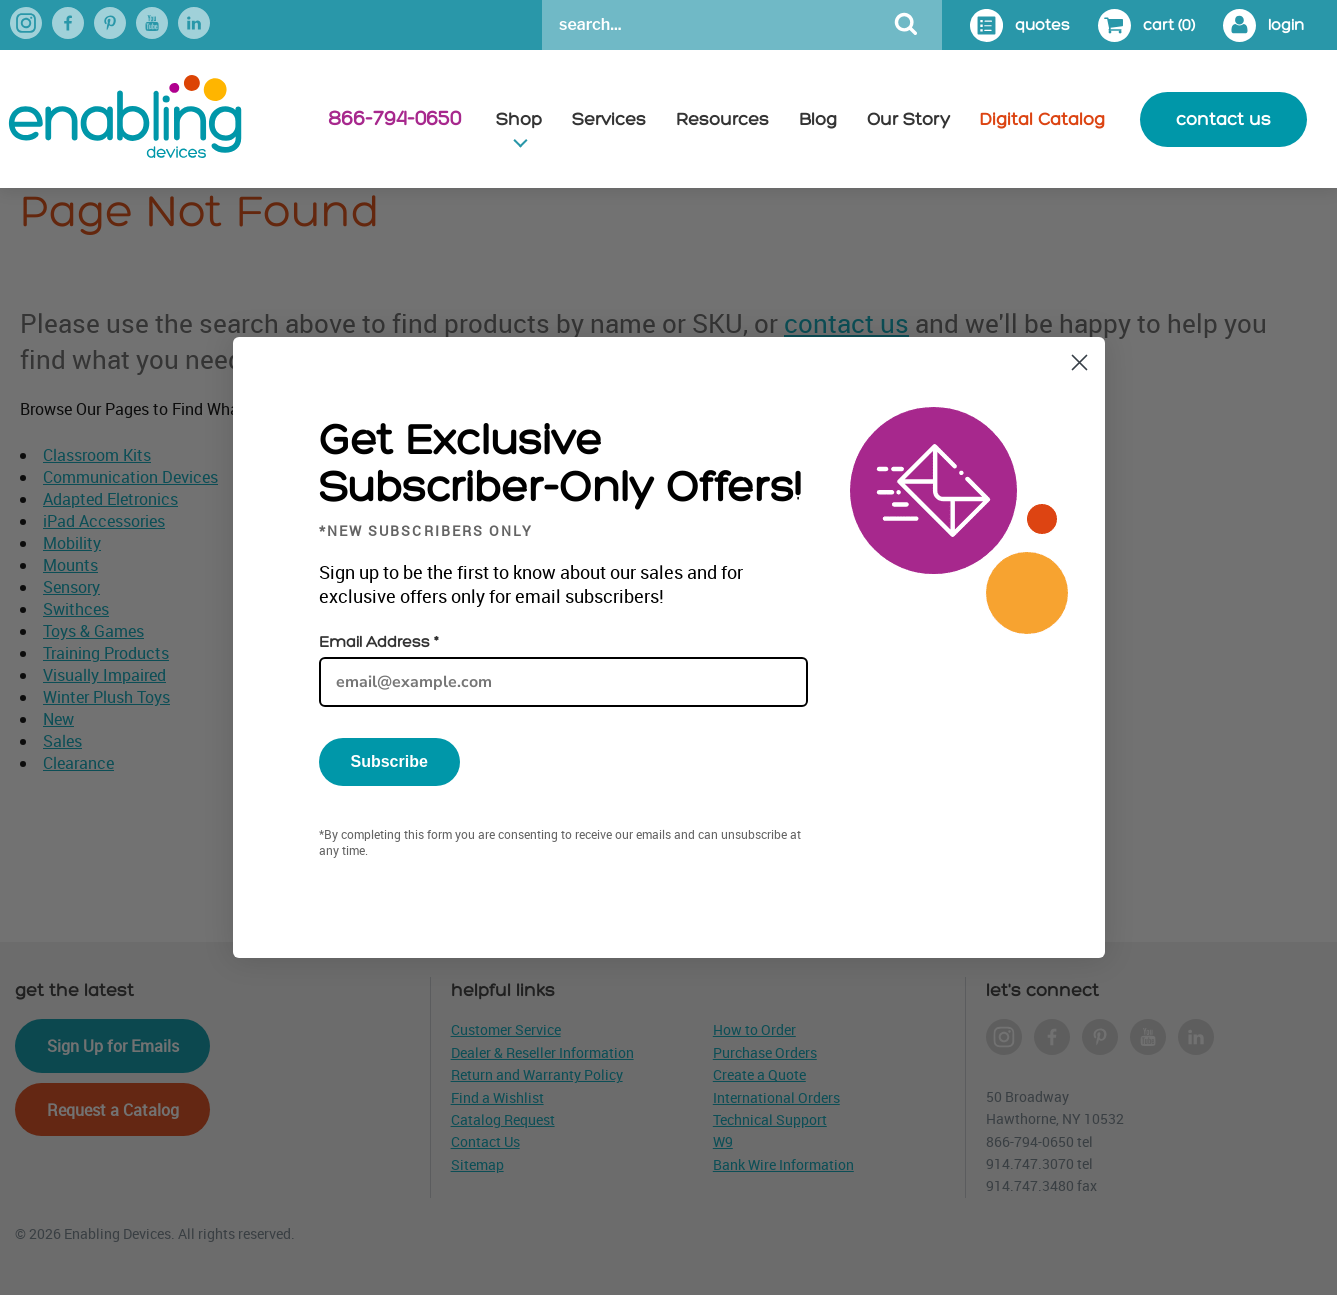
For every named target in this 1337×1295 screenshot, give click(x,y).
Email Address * (378, 642)
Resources (722, 119)
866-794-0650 (394, 119)
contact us (1223, 119)
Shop (519, 119)
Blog (818, 119)
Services (609, 119)
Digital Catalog (1042, 119)
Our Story (908, 119)
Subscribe (389, 761)
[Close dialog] (1079, 362)
